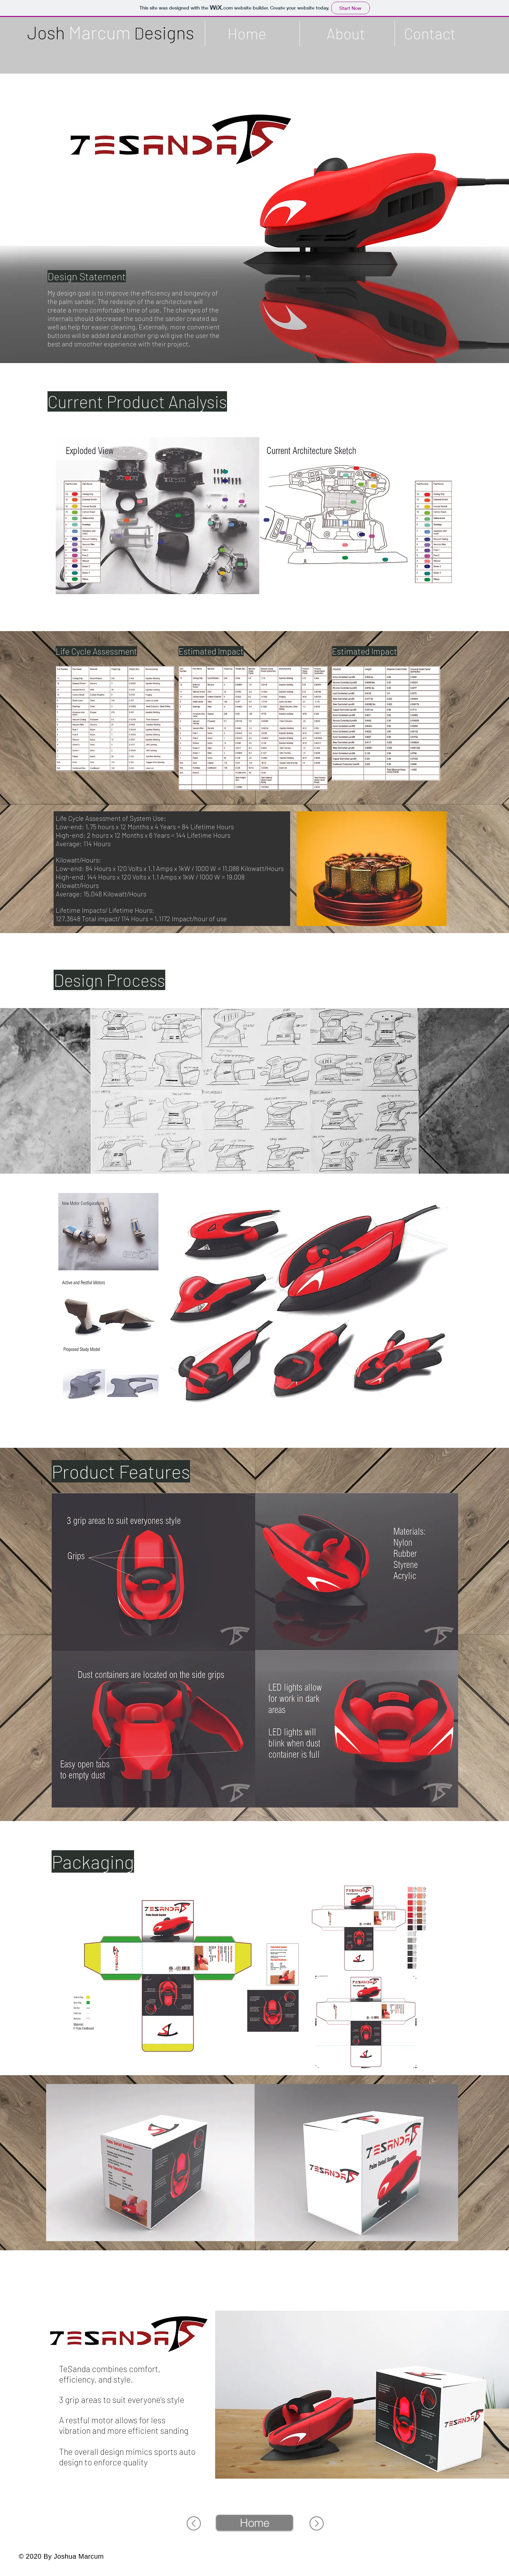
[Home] (254, 2523)
